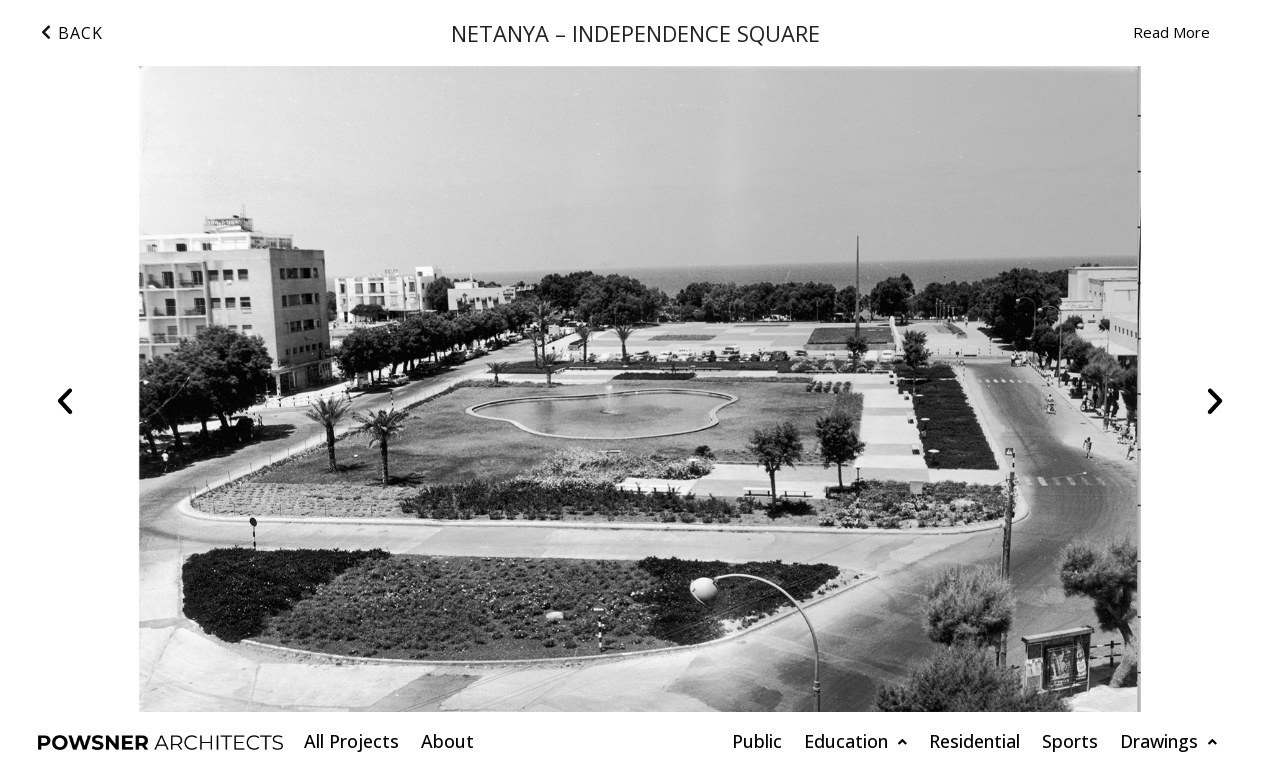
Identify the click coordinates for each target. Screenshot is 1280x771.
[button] (65, 401)
